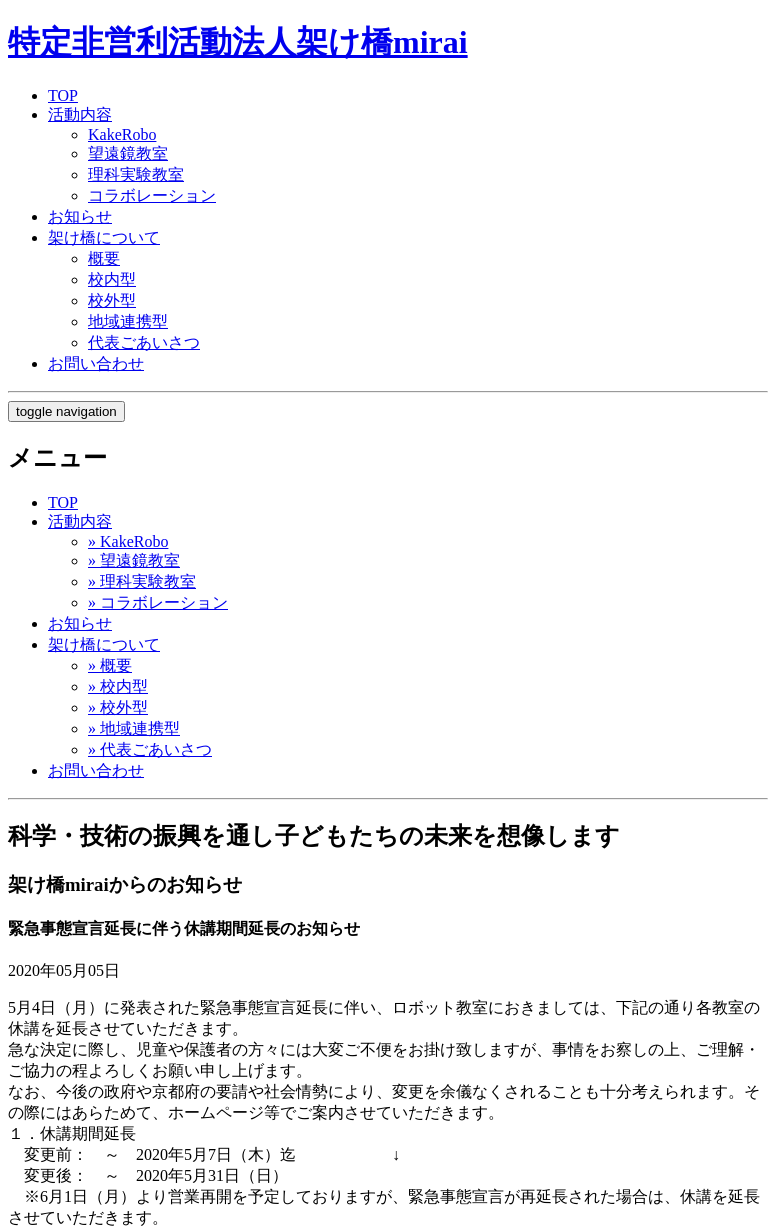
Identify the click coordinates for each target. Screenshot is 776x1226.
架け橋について (104, 237)
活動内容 (80, 114)
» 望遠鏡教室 (134, 560)
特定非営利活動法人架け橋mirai (238, 42)
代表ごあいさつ (144, 342)
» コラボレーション (158, 602)
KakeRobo (122, 134)
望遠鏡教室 (128, 153)
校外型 (112, 300)
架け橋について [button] (104, 644)
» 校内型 (118, 686)
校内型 (112, 279)
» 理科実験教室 (142, 581)
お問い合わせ (96, 363)
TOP (63, 95)
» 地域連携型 (134, 728)
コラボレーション (152, 195)
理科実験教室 (136, 174)
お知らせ (80, 216)
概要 (104, 258)
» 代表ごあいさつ (150, 749)
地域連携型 (128, 321)
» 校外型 (118, 707)
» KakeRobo (128, 541)
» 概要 (110, 665)
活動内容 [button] (80, 521)
